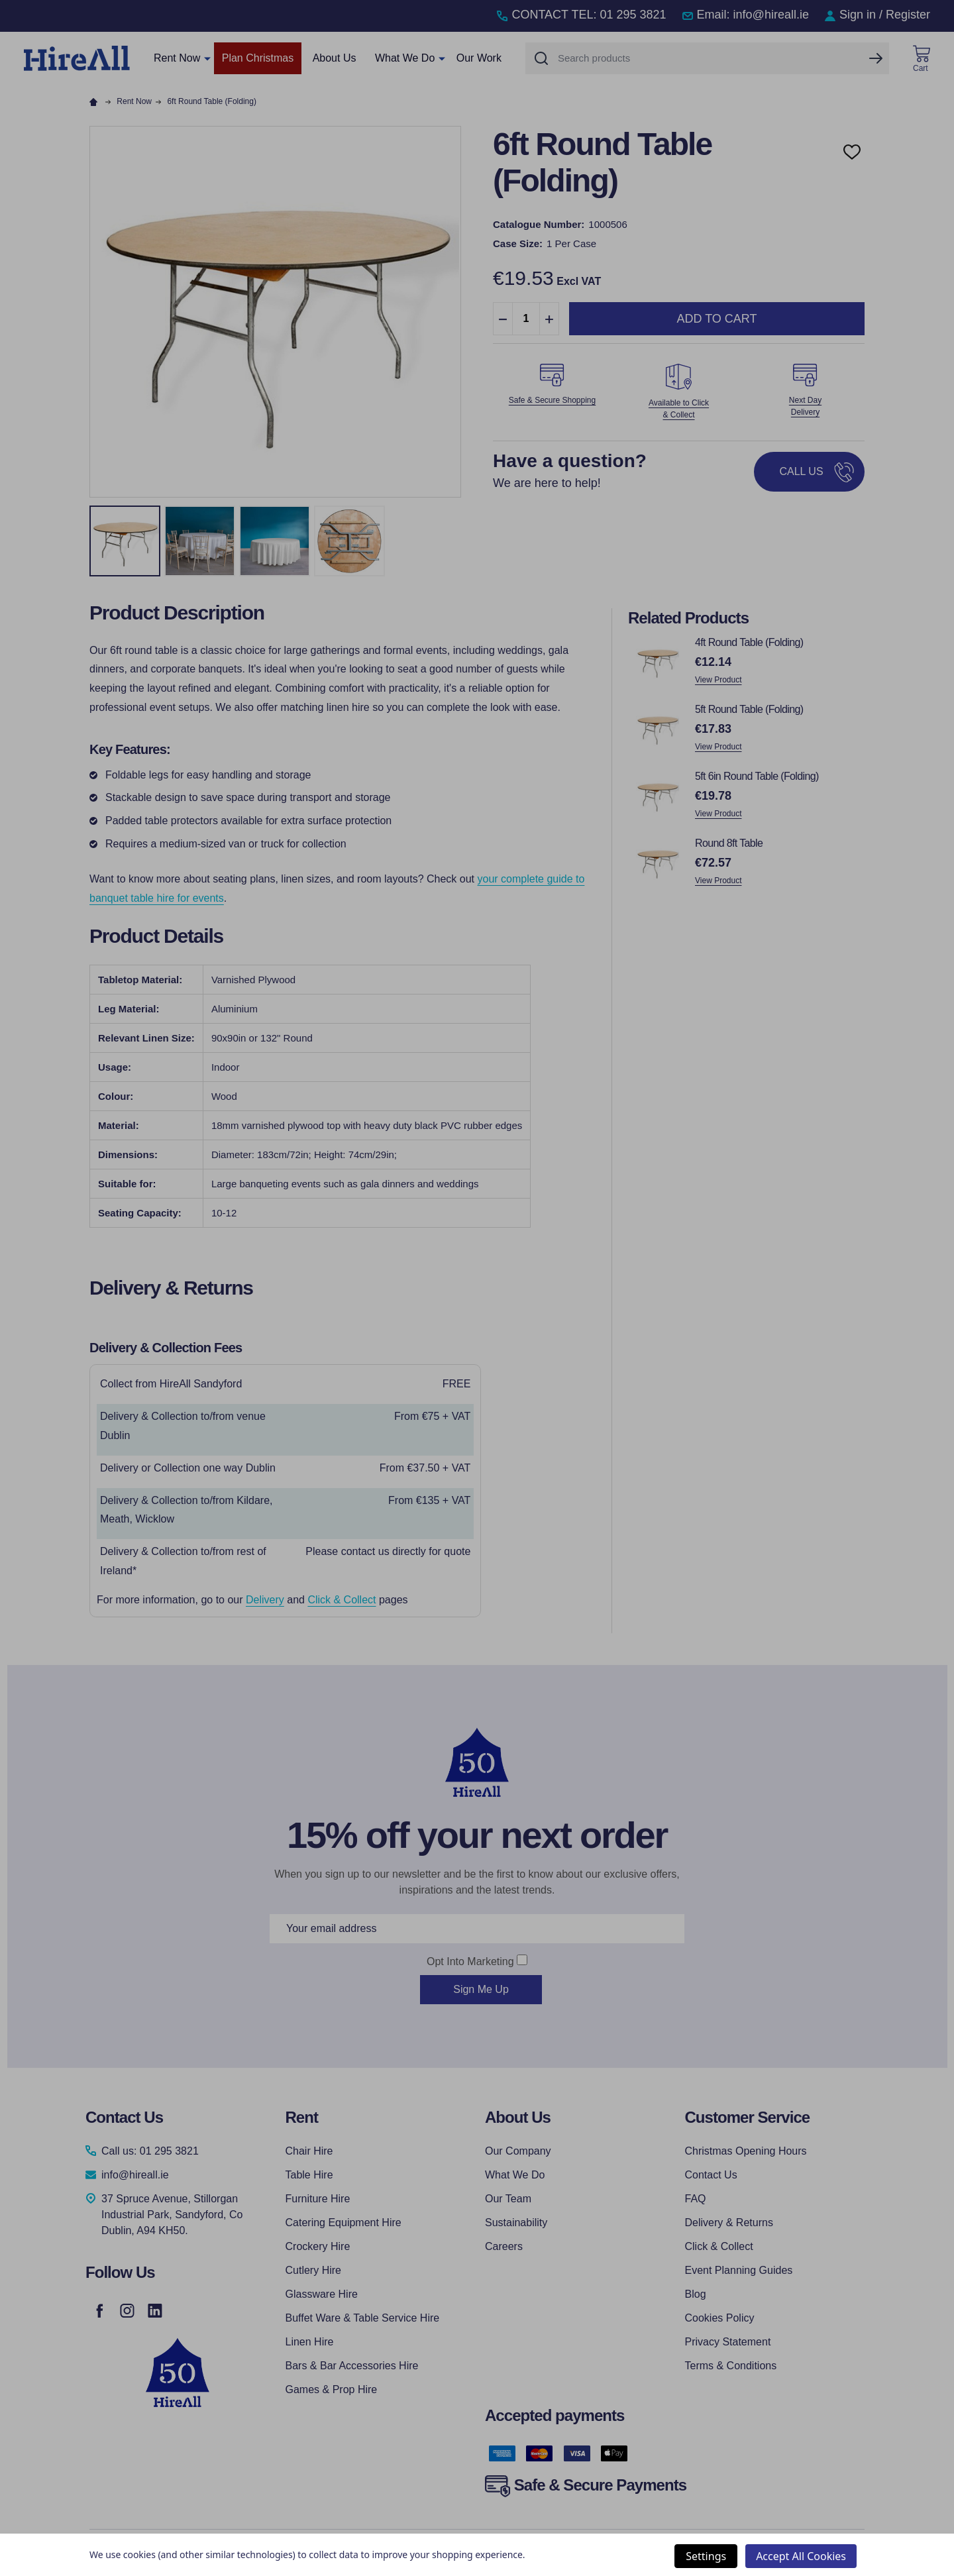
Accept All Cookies (801, 2556)
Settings (706, 2556)
